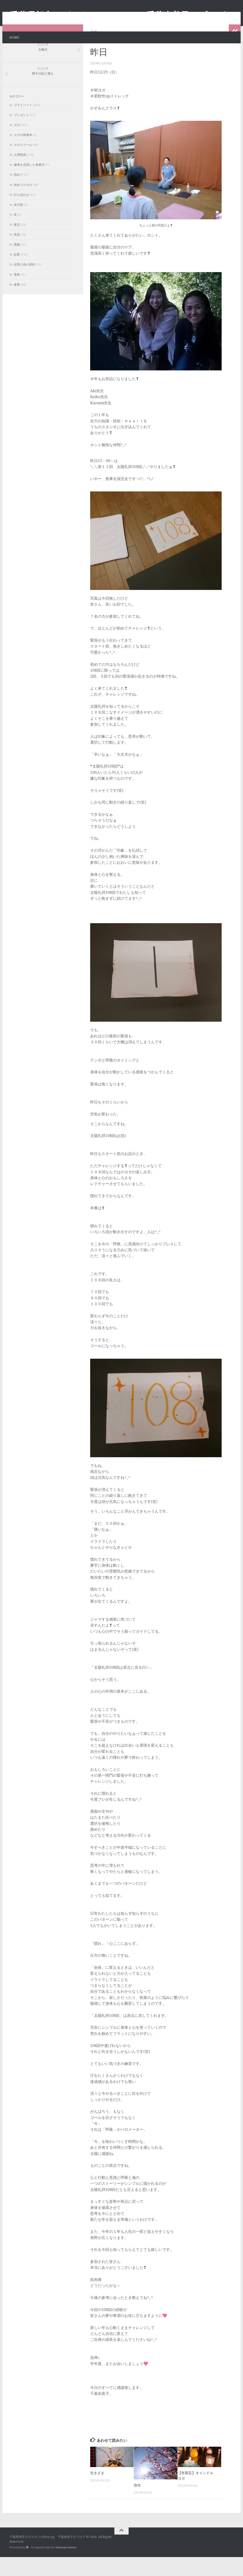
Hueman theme (66, 2566)
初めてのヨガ (23, 204)
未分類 (18, 223)
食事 (17, 303)
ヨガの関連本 (23, 154)
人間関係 (20, 173)
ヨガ (93, 50)
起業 (17, 273)
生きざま (97, 2492)
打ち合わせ (21, 214)
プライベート (23, 124)
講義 (17, 263)
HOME (14, 37)
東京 (17, 243)
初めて (18, 193)
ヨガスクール (23, 164)
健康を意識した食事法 (29, 183)
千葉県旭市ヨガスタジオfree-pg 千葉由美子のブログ (117, 15)
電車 (17, 293)
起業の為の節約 (24, 283)
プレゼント (21, 134)
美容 (17, 253)
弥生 (137, 2504)
